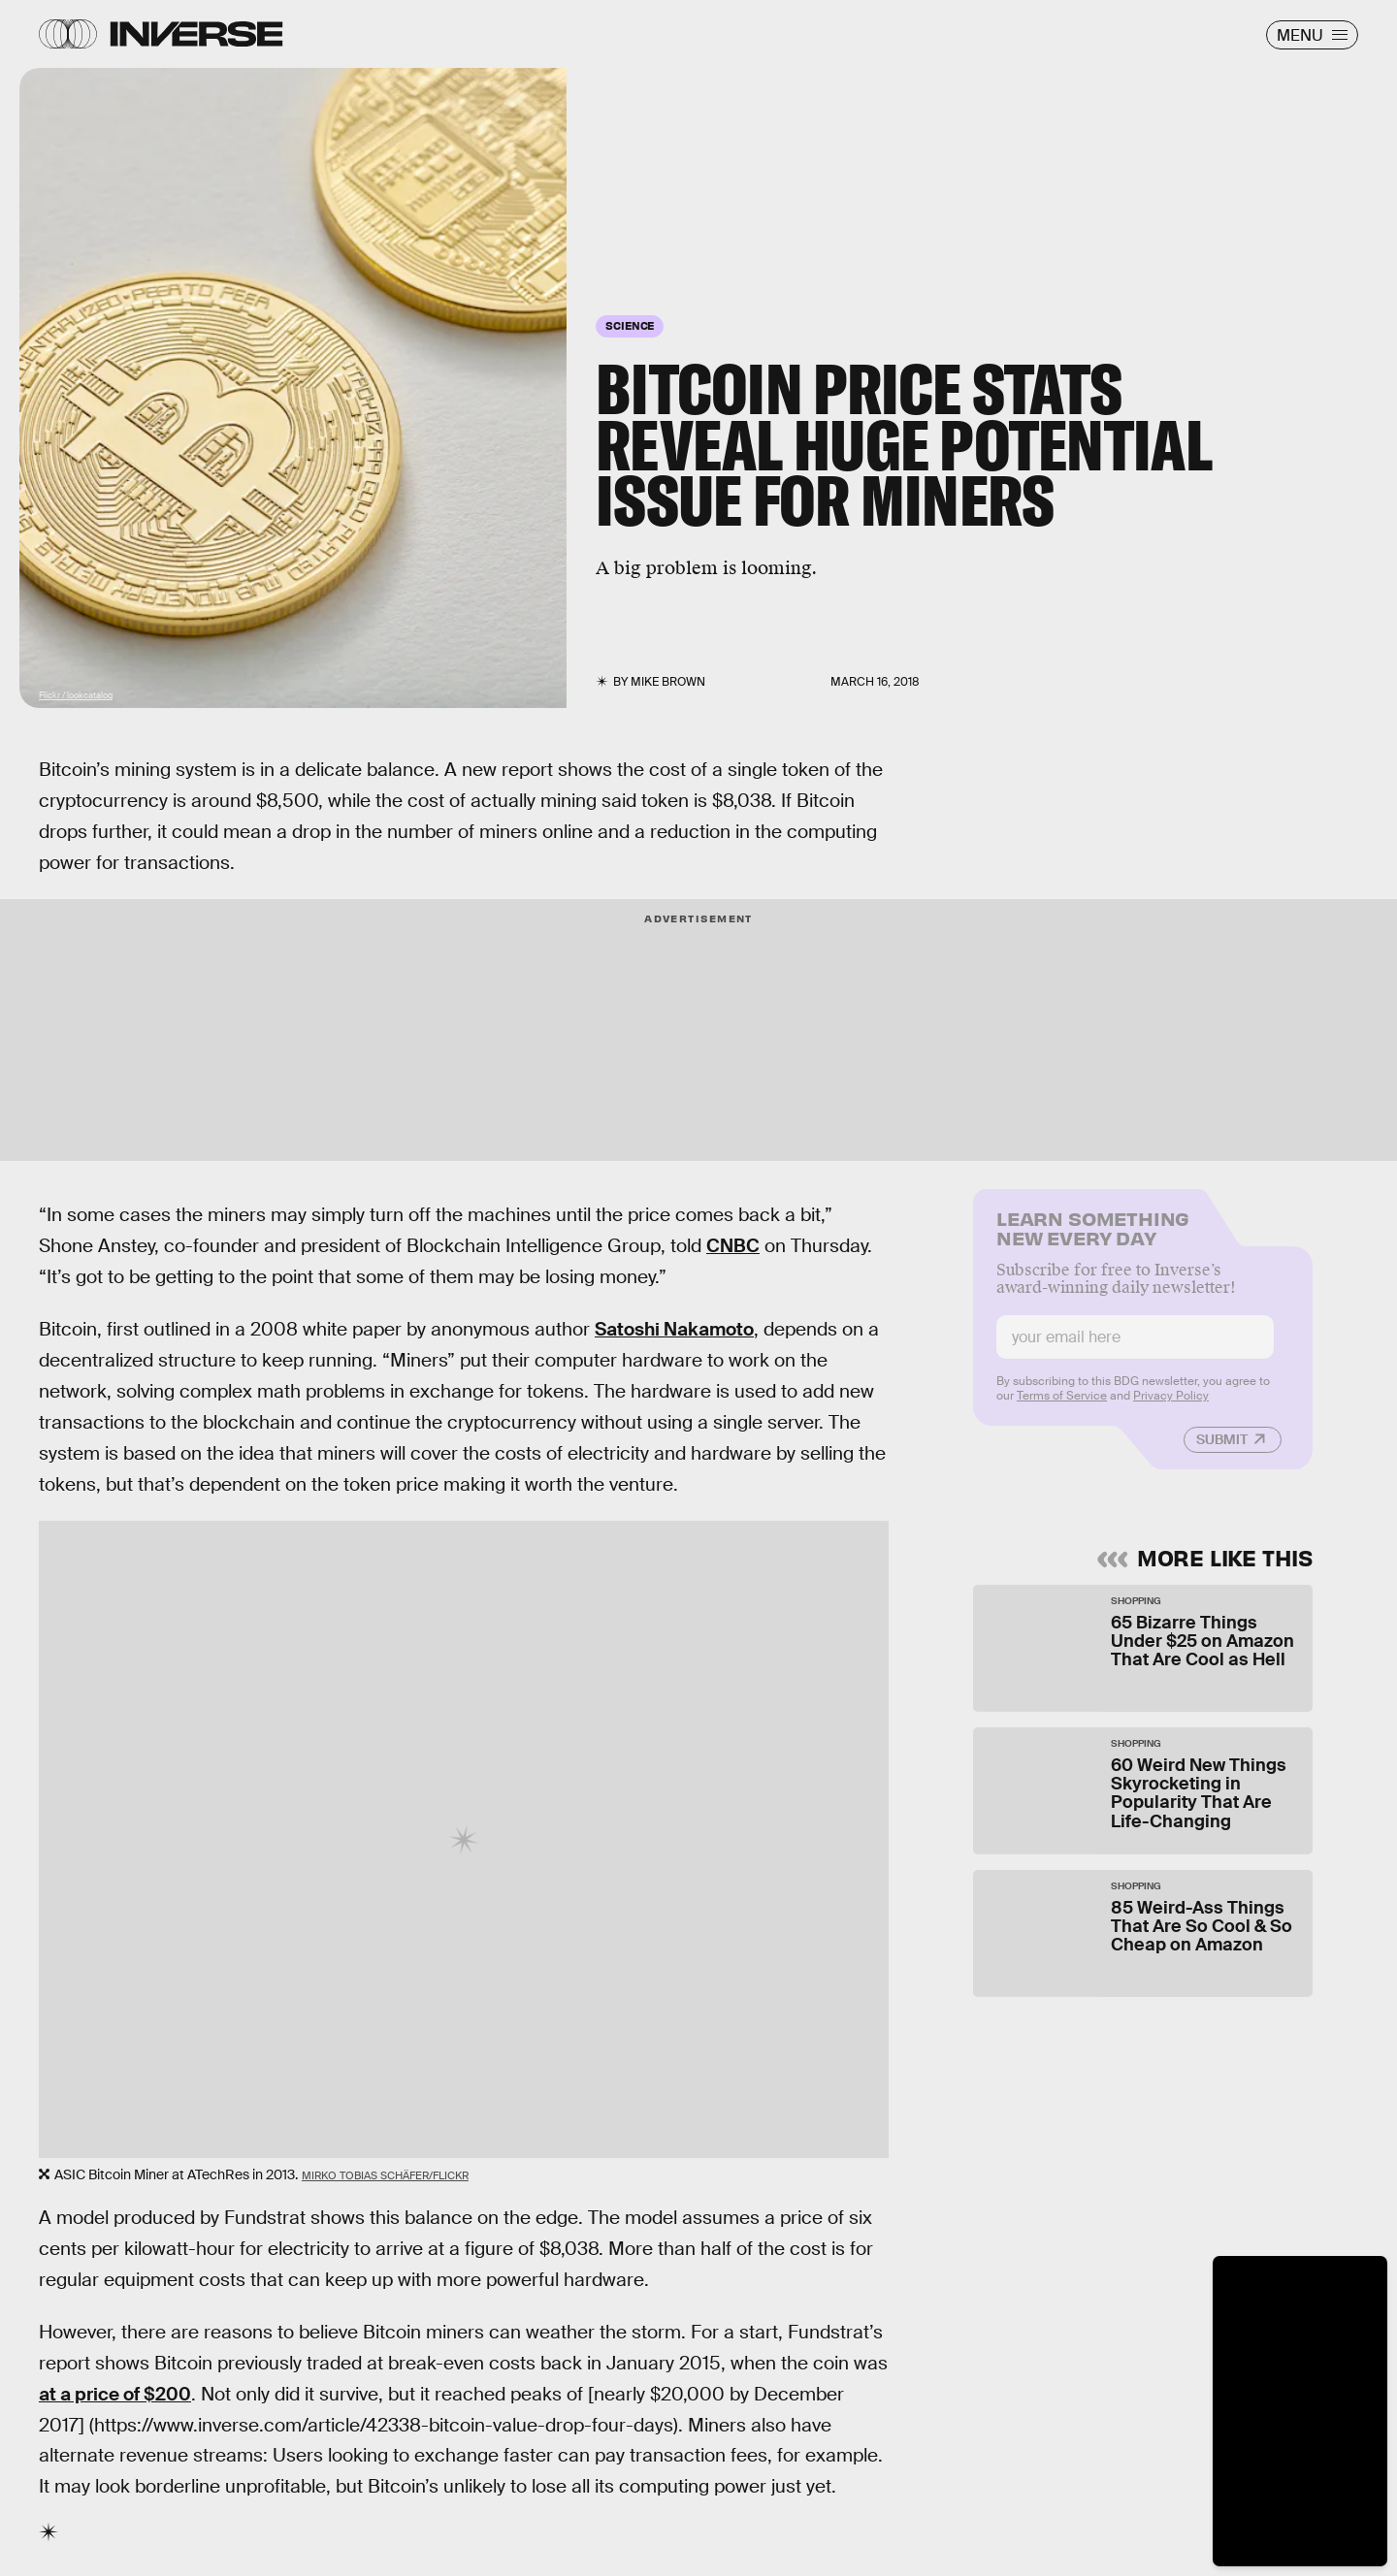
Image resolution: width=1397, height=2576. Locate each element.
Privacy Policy (1171, 1406)
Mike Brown (668, 682)
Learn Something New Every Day (1092, 1237)
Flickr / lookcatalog (76, 695)
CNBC (733, 1246)
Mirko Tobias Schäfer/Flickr (385, 2175)
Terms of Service (1062, 1406)
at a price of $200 (115, 2394)
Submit (1222, 1450)
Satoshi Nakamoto (674, 1329)
